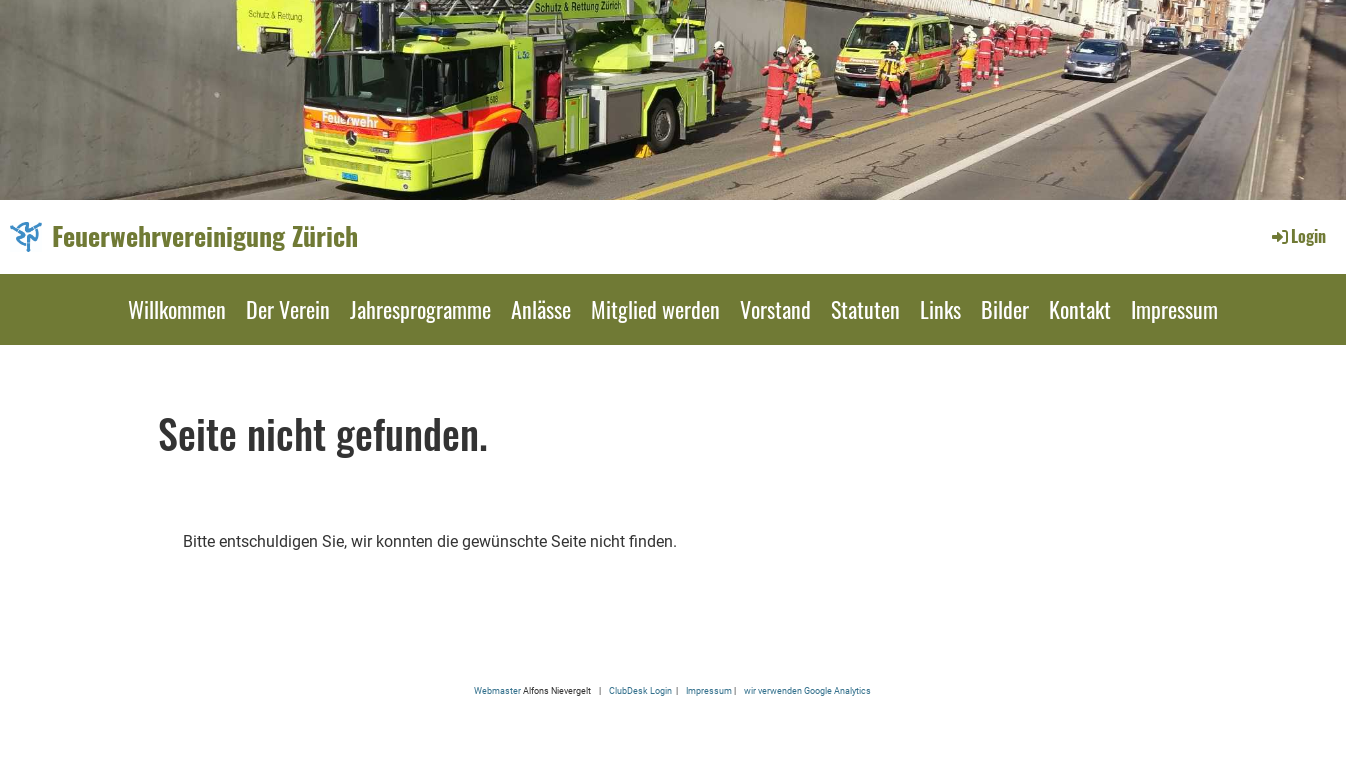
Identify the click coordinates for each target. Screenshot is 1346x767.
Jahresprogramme (420, 309)
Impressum (1174, 309)
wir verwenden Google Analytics (807, 690)
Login (1297, 236)
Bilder (1005, 309)
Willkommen (177, 309)
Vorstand (775, 309)
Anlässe (541, 309)
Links (940, 309)
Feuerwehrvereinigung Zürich (205, 236)
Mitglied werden (655, 309)
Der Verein (288, 309)
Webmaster (497, 690)
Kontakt (1080, 309)
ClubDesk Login (640, 690)
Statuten (865, 309)
